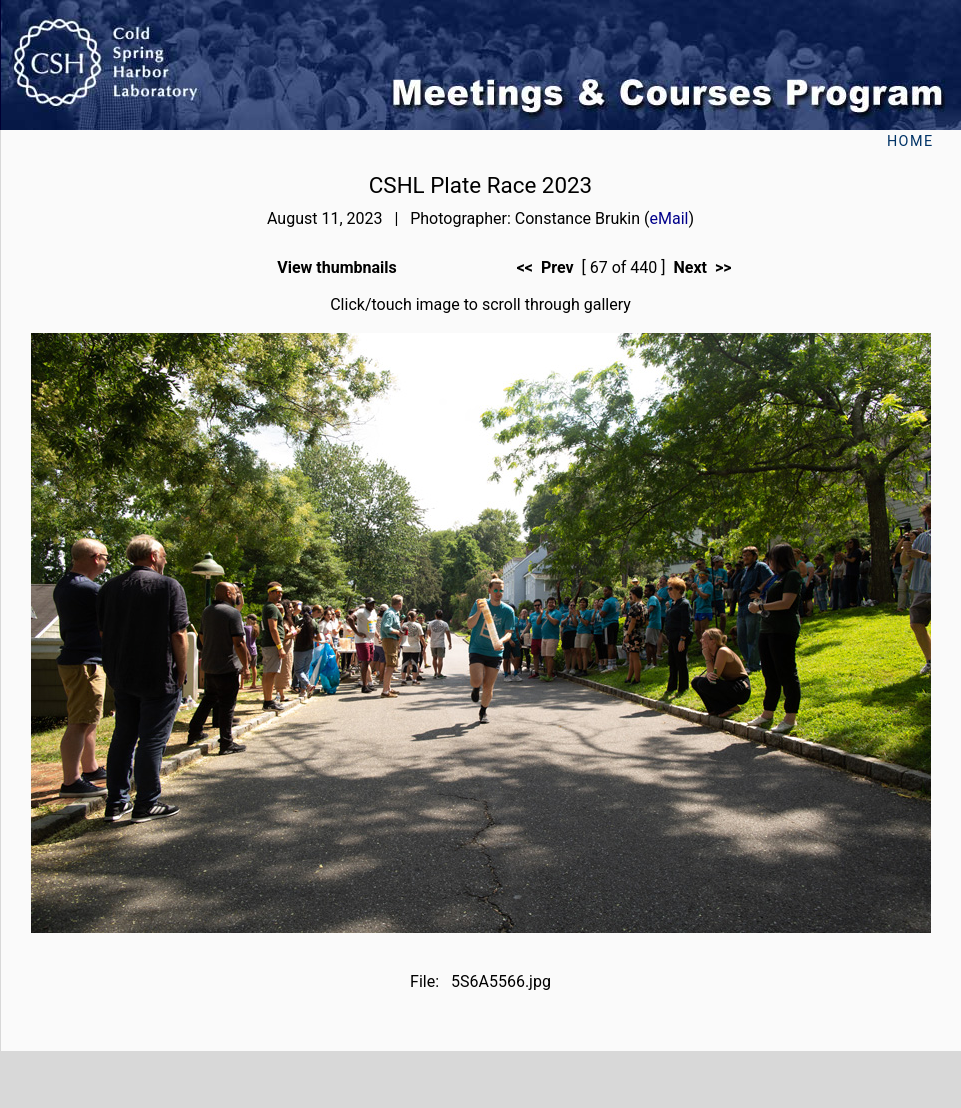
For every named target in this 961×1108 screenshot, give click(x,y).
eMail (669, 218)
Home (910, 141)
